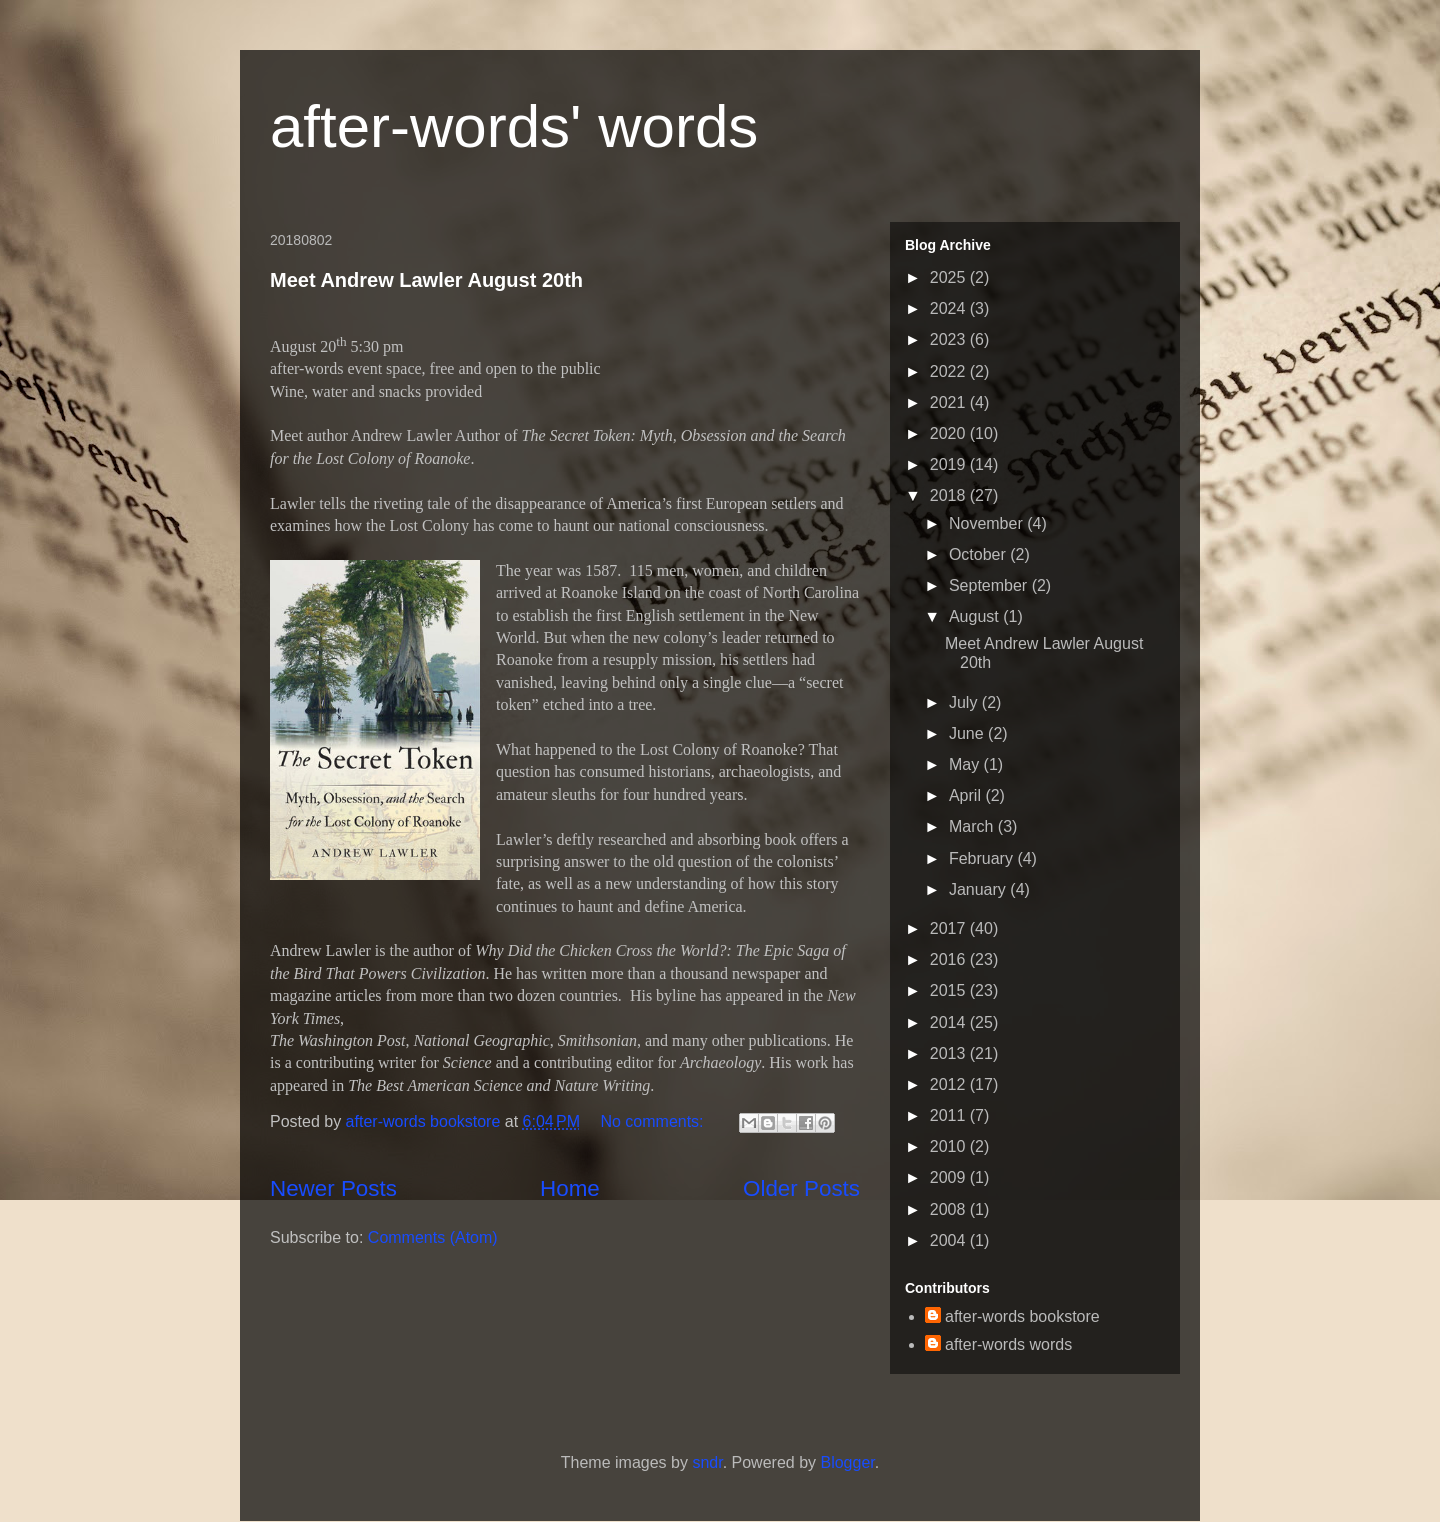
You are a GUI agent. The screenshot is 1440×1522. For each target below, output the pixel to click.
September (990, 585)
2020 (950, 433)
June (968, 733)
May (966, 764)
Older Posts (801, 1188)
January (979, 889)
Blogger (847, 1462)
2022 (950, 371)
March (973, 826)
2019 (950, 464)
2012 (950, 1084)
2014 (950, 1022)
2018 (950, 495)
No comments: (654, 1121)
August (976, 616)
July (965, 702)
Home (570, 1188)
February (983, 858)
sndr (707, 1462)
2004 (950, 1240)
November (988, 523)
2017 (950, 928)
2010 (950, 1146)
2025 (950, 277)
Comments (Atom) (433, 1237)
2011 (950, 1115)
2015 (950, 990)
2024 (950, 308)
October (979, 554)
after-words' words (514, 126)
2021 (950, 402)
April (967, 795)
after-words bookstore (425, 1121)
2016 (950, 959)
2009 (950, 1177)
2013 (950, 1053)
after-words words (1008, 1344)
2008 (950, 1209)
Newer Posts (333, 1188)
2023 (950, 339)
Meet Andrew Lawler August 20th (426, 280)
